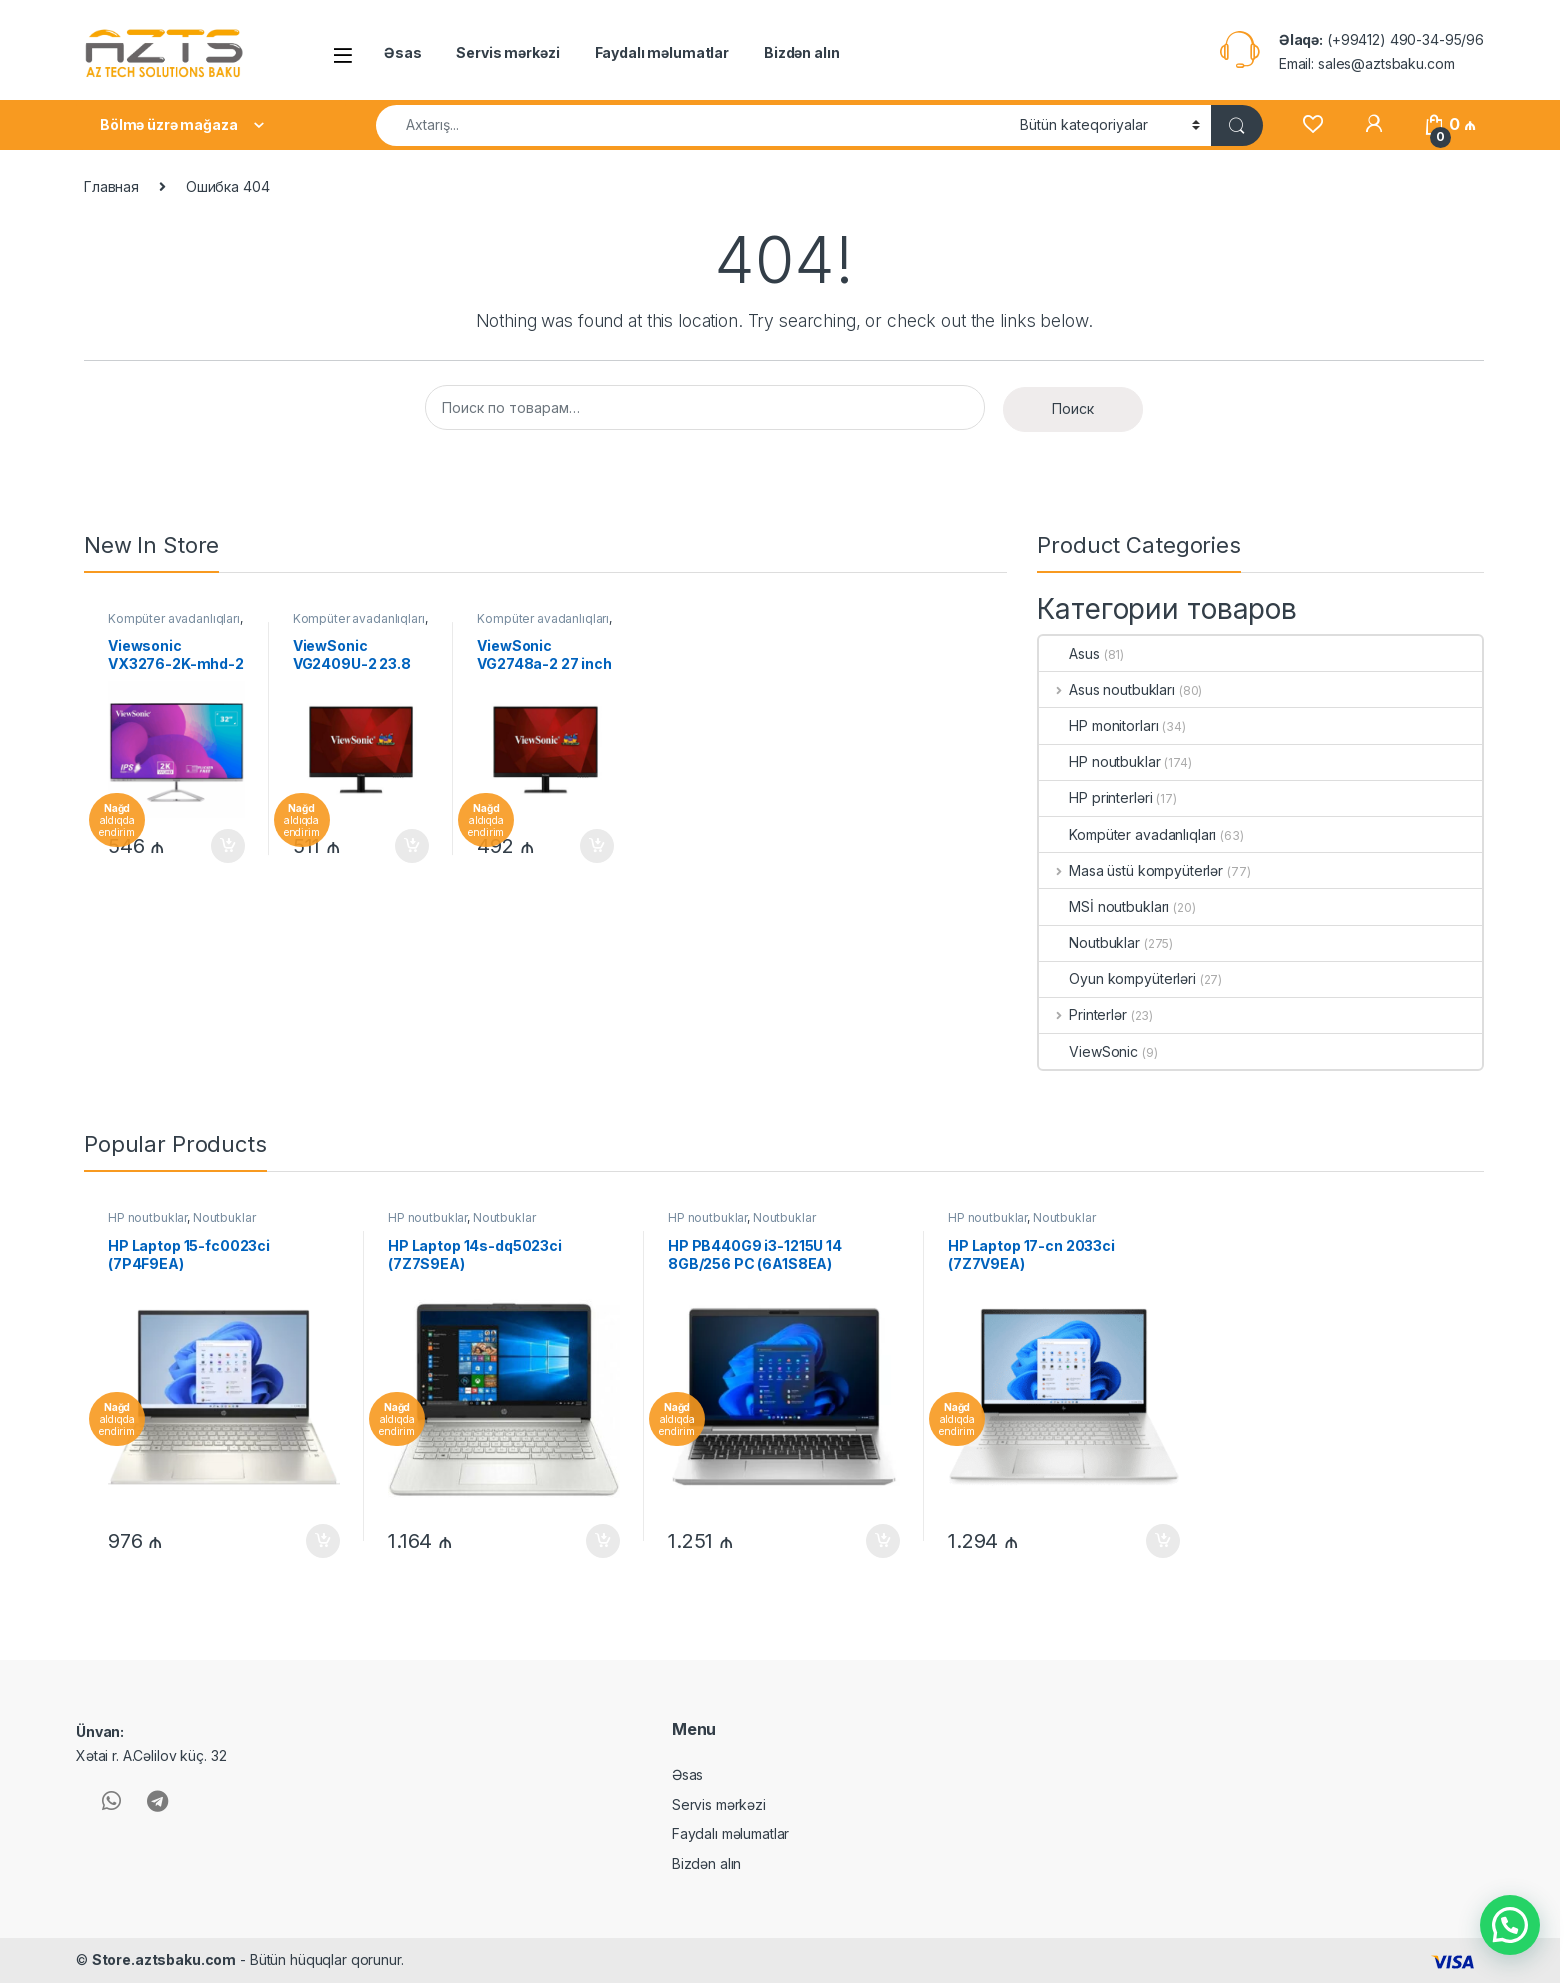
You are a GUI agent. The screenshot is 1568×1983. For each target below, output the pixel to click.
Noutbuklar (1089, 942)
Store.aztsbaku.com (164, 1959)
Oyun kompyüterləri (1117, 978)
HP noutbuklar (1099, 761)
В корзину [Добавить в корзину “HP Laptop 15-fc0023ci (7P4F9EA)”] (323, 1541)
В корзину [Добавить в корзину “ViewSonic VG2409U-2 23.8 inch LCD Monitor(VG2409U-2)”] (412, 846)
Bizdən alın (801, 52)
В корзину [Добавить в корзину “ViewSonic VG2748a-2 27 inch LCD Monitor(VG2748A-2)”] (597, 846)
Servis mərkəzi (507, 52)
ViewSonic (1088, 1051)
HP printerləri (1095, 797)
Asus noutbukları (1107, 689)
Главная (111, 186)
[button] (1510, 1925)
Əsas (402, 52)
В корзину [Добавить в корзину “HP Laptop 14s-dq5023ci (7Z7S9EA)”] (603, 1541)
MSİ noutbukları (1104, 906)
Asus (1069, 653)
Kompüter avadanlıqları (174, 618)
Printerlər (1082, 1014)
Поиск (1073, 408)
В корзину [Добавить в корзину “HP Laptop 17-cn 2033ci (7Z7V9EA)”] (1163, 1541)
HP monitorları (1098, 725)
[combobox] (692, 125)
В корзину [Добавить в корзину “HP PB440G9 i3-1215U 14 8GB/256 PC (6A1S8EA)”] (883, 1541)
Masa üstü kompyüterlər (1131, 870)
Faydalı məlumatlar (662, 52)
